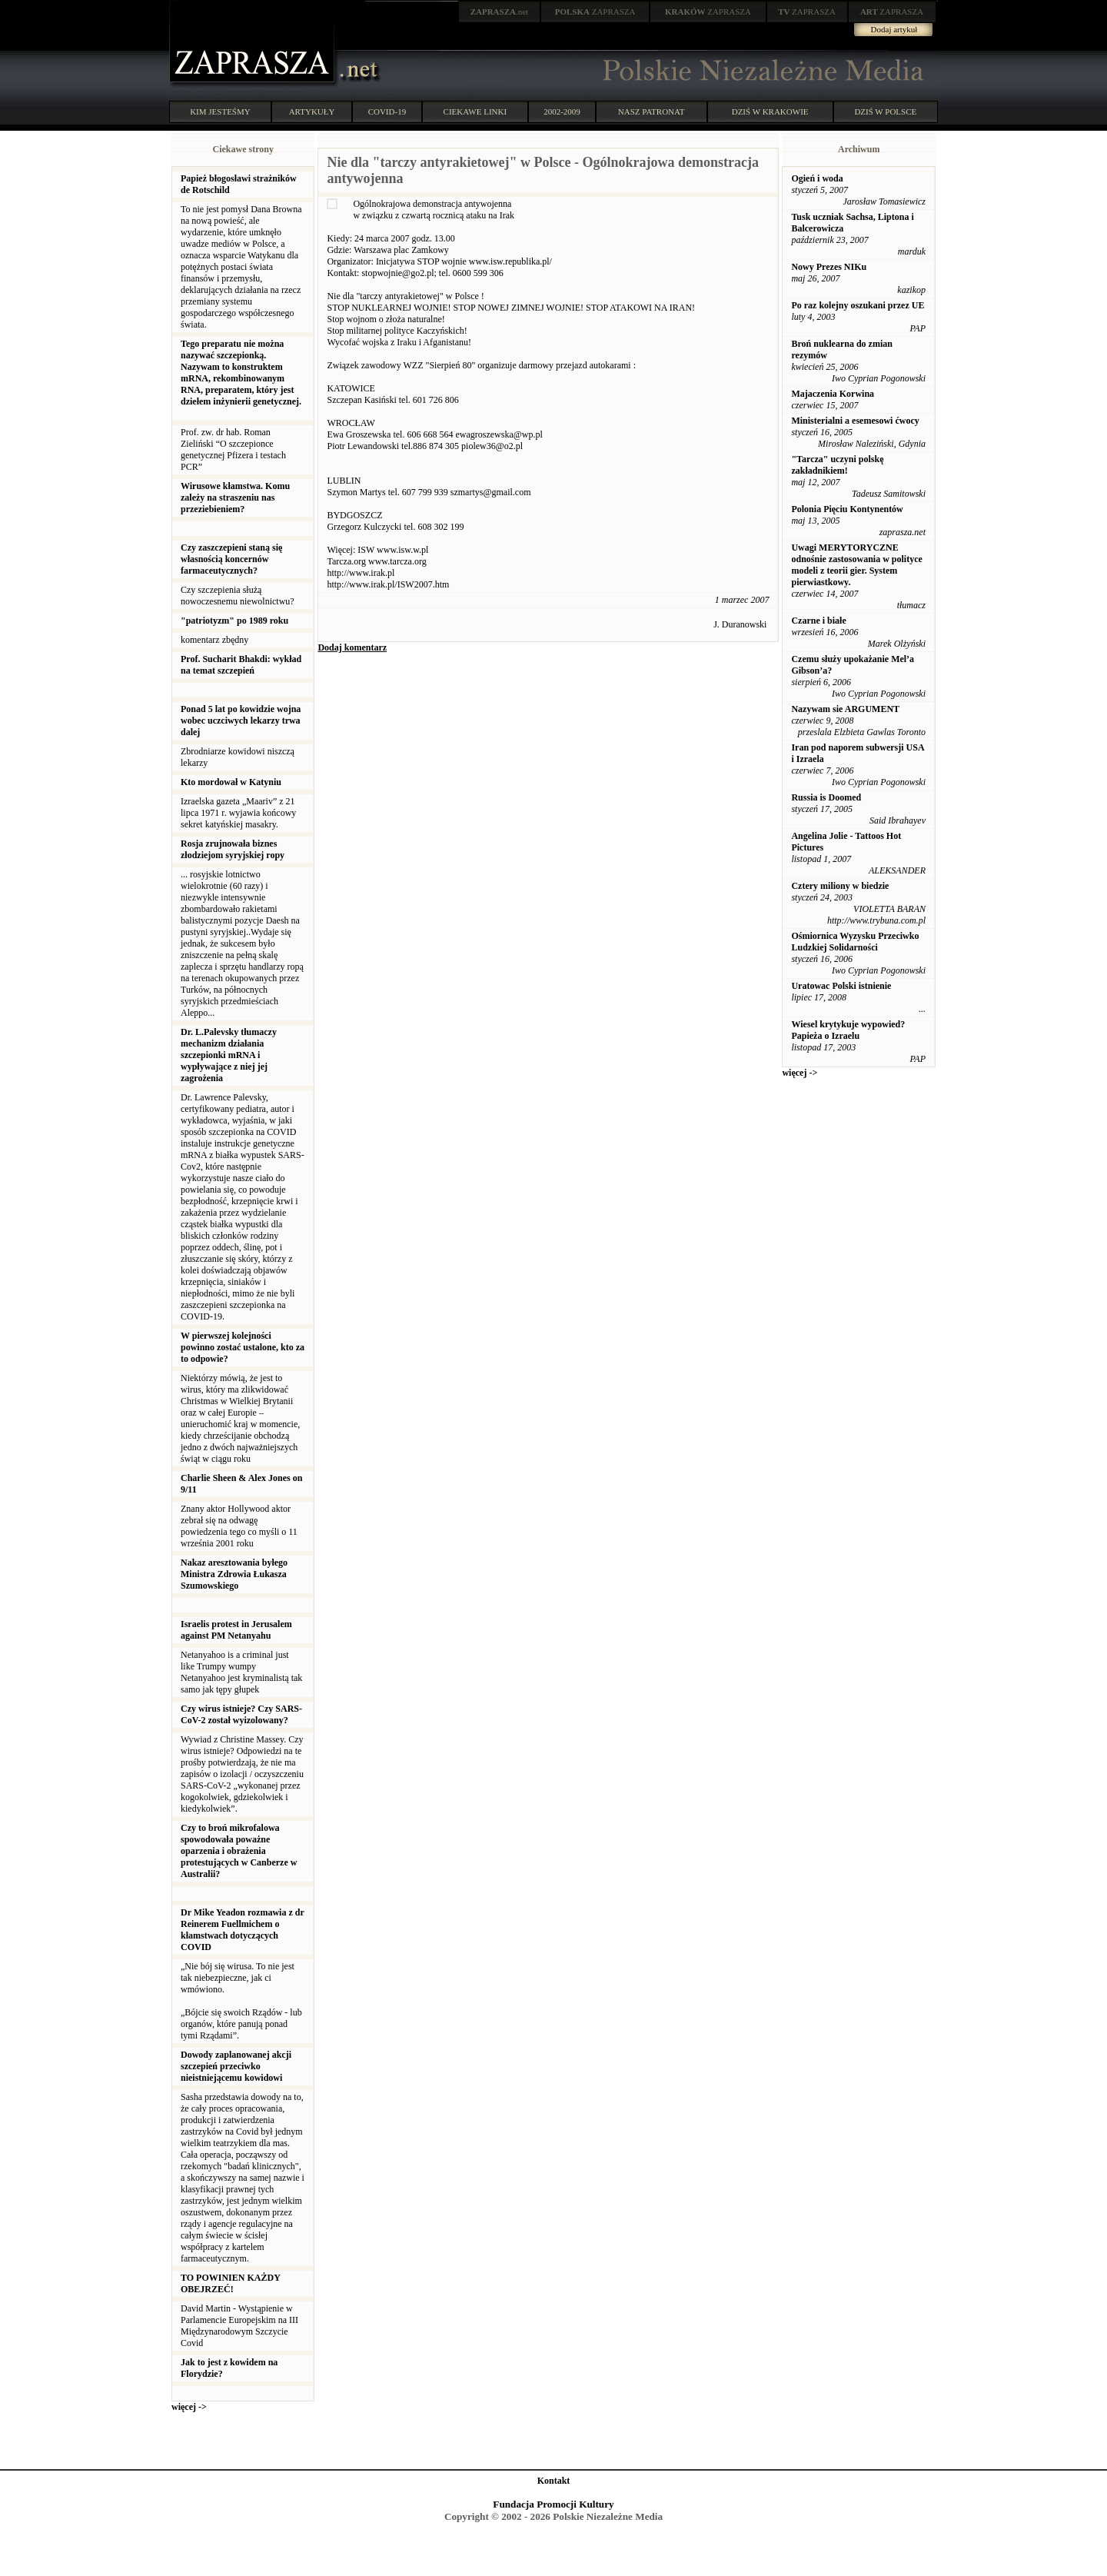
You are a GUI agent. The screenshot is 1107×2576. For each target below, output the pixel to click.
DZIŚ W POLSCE (885, 111)
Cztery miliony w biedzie (840, 885)
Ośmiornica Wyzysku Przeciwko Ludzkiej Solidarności (855, 941)
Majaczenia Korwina (832, 393)
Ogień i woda (817, 178)
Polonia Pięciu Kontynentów (847, 509)
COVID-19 (387, 111)
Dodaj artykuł (894, 29)
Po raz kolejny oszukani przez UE (857, 305)
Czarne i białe (818, 620)
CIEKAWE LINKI (475, 111)
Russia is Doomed (826, 797)
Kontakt (553, 2480)
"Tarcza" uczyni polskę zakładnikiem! (837, 465)
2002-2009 (562, 111)
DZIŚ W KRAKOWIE (770, 111)
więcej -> (189, 2406)
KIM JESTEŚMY (220, 111)
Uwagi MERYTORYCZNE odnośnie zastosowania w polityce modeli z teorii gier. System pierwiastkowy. (856, 564)
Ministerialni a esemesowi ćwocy (855, 420)
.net (499, 11)
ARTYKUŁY (312, 111)
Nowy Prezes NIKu (828, 266)
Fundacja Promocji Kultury (553, 2504)
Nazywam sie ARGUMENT (845, 709)
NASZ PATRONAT (651, 111)
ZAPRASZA (595, 11)
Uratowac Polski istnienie (841, 985)
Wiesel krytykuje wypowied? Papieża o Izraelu (848, 1030)
